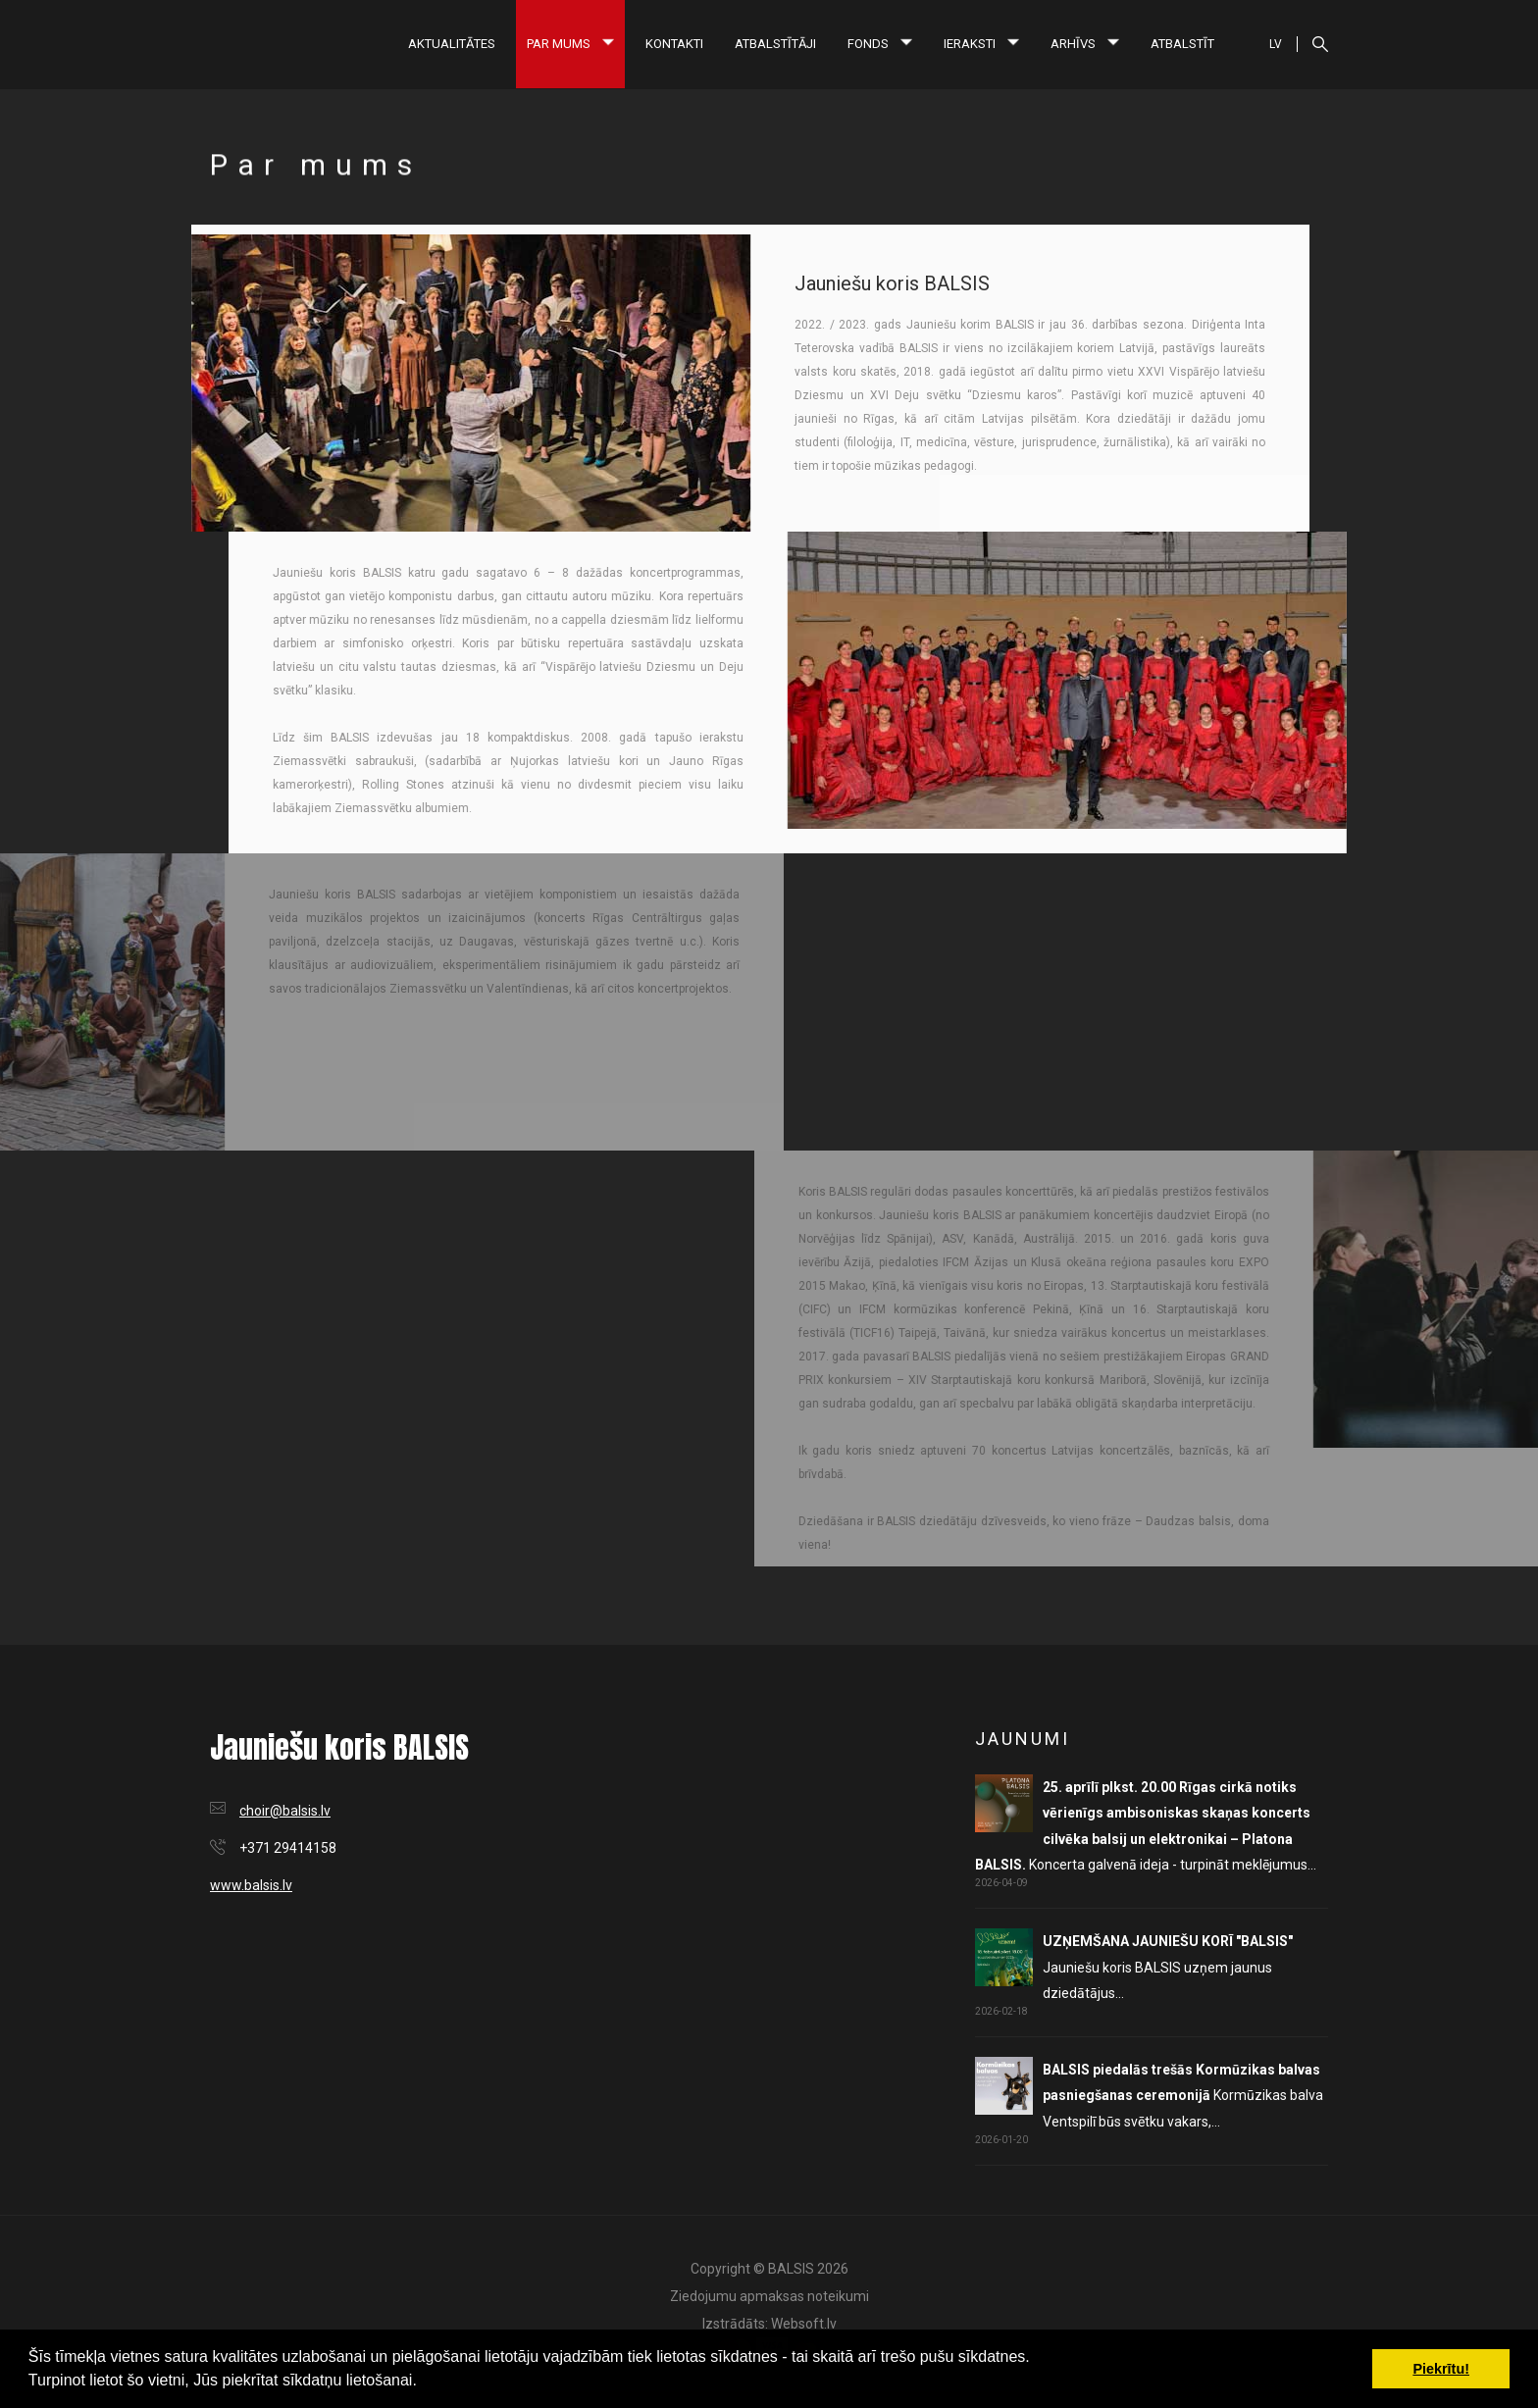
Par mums (570, 43)
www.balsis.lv (251, 1885)
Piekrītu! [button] (1440, 2369)
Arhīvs (1085, 43)
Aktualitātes (451, 43)
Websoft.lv (804, 2323)
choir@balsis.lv (285, 1811)
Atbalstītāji (775, 43)
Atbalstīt (1182, 43)
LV (1275, 44)
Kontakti (674, 43)
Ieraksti (981, 43)
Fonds (879, 43)
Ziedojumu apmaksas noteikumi (769, 2296)
